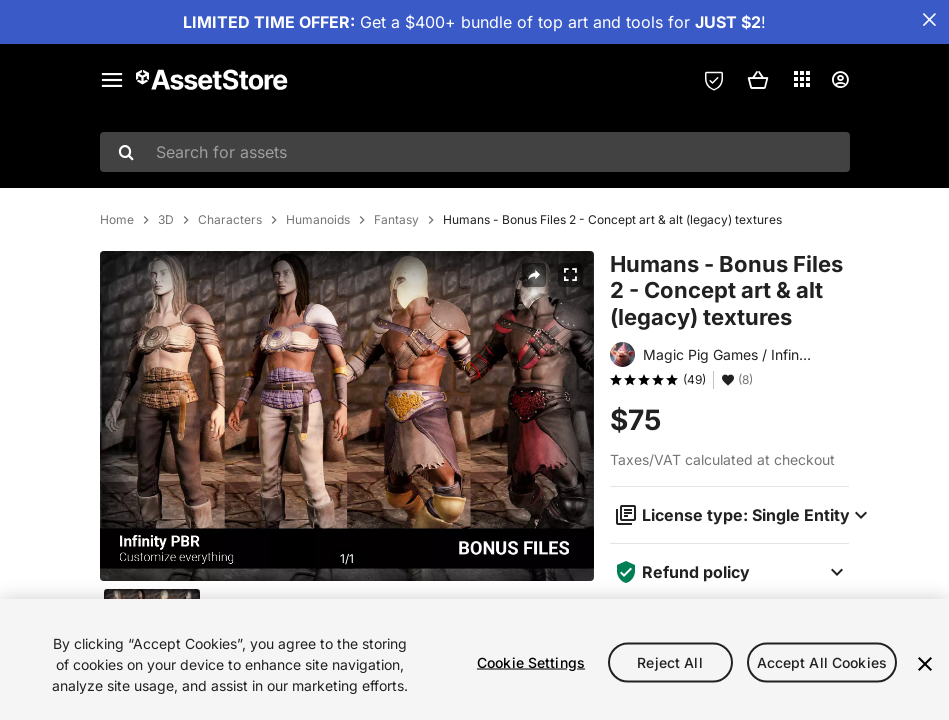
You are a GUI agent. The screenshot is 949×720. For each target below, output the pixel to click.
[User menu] (840, 80)
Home (117, 327)
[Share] (534, 382)
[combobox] (475, 152)
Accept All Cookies (822, 661)
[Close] (925, 664)
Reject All (669, 661)
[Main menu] (112, 80)
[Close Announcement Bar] (929, 20)
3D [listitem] (166, 327)
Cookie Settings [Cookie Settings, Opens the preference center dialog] (531, 661)
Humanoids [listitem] (318, 327)
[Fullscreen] (570, 382)
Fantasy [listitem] (396, 327)
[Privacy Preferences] (714, 80)
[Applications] (802, 79)
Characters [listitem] (230, 327)
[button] (758, 80)
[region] (474, 659)
